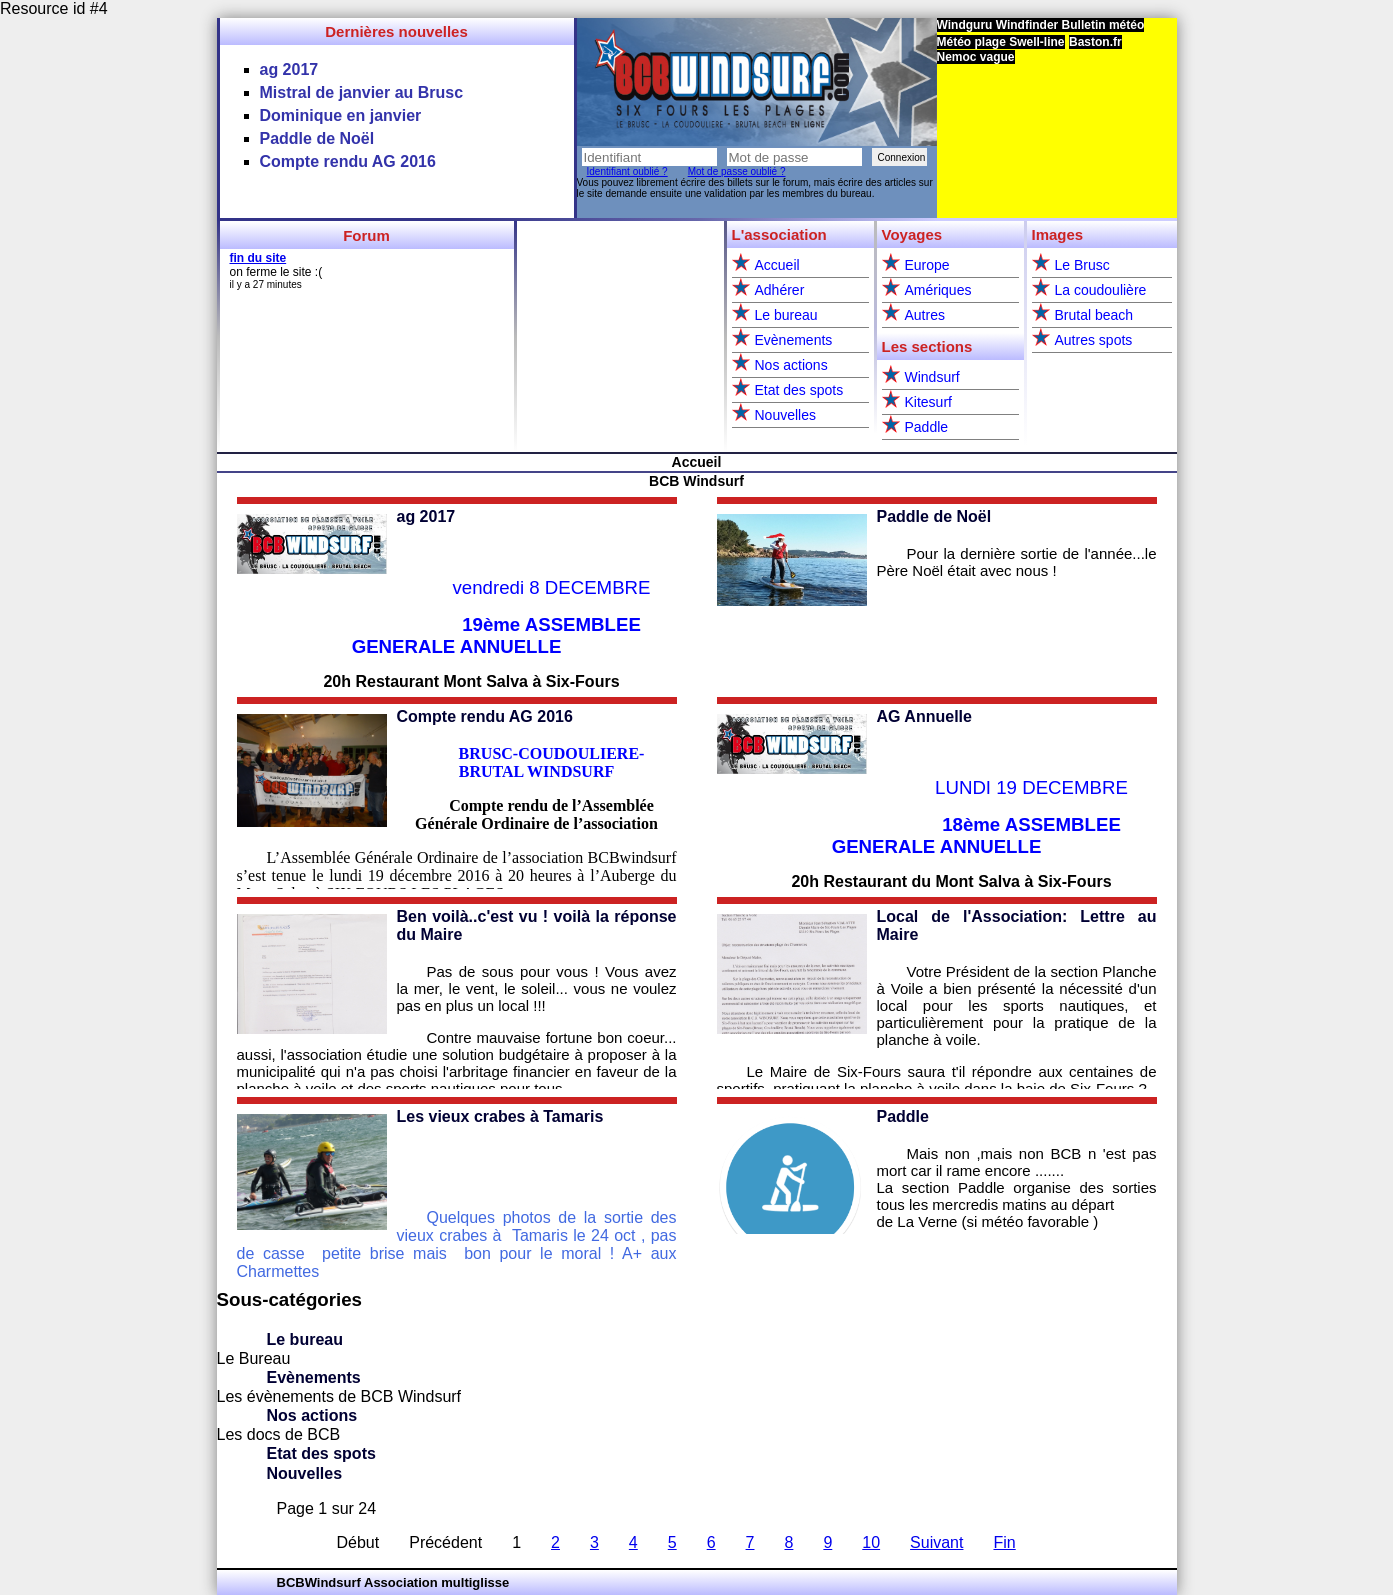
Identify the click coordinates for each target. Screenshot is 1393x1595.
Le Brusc (1082, 265)
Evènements (794, 340)
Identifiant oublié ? (627, 171)
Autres (925, 315)
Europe (927, 265)
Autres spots (1094, 340)
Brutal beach (1094, 315)
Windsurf (932, 377)
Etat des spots (799, 390)
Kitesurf (928, 402)
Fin (1004, 1542)
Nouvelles (785, 415)
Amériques (938, 290)
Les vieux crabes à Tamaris (500, 1116)
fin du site (258, 258)
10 (871, 1542)
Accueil (777, 265)
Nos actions (791, 365)
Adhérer (780, 290)
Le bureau (786, 315)
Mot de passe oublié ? (737, 171)
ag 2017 (426, 516)
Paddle (927, 427)
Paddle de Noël (934, 516)
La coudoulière (1101, 290)
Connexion (902, 157)
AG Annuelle (924, 716)
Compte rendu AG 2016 (485, 716)
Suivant (936, 1542)
